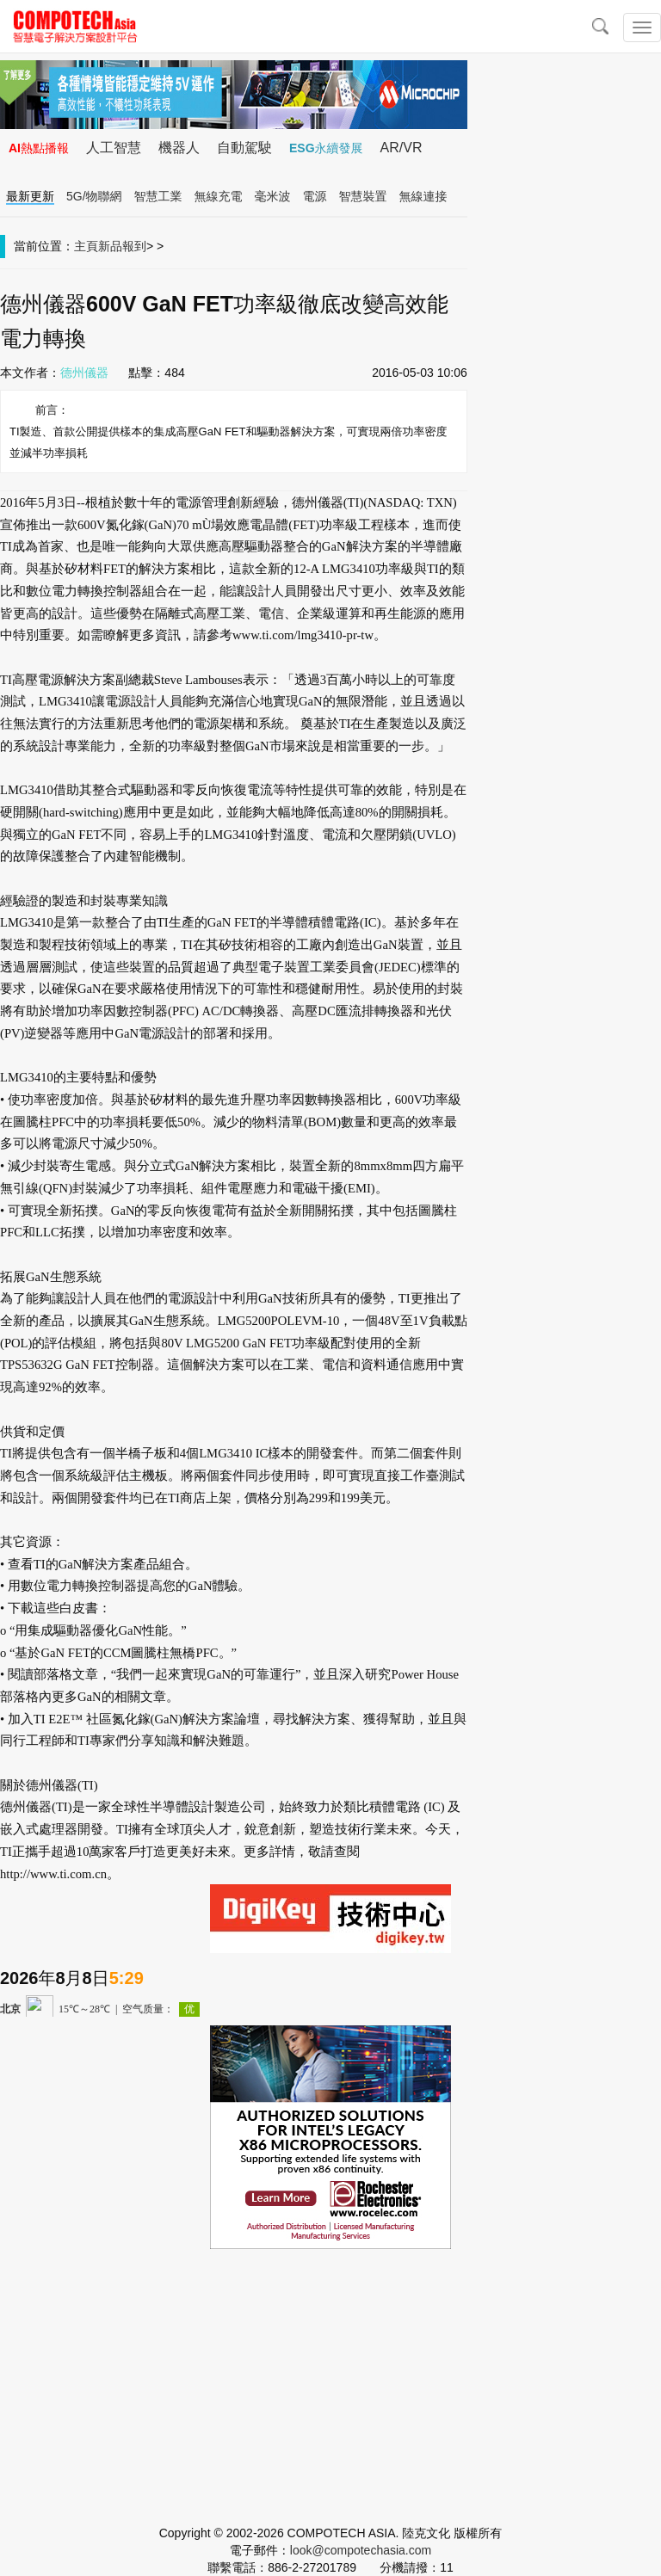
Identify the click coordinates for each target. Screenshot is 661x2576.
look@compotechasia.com (360, 2550)
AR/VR (401, 147)
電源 (315, 196)
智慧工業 (158, 196)
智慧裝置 (363, 196)
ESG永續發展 (326, 148)
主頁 (86, 246)
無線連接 (423, 196)
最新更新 (30, 196)
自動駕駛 (244, 147)
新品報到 (122, 246)
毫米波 (273, 196)
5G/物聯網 (94, 196)
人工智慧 (113, 147)
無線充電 (219, 196)
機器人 (179, 147)
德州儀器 (84, 372)
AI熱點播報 (39, 148)
